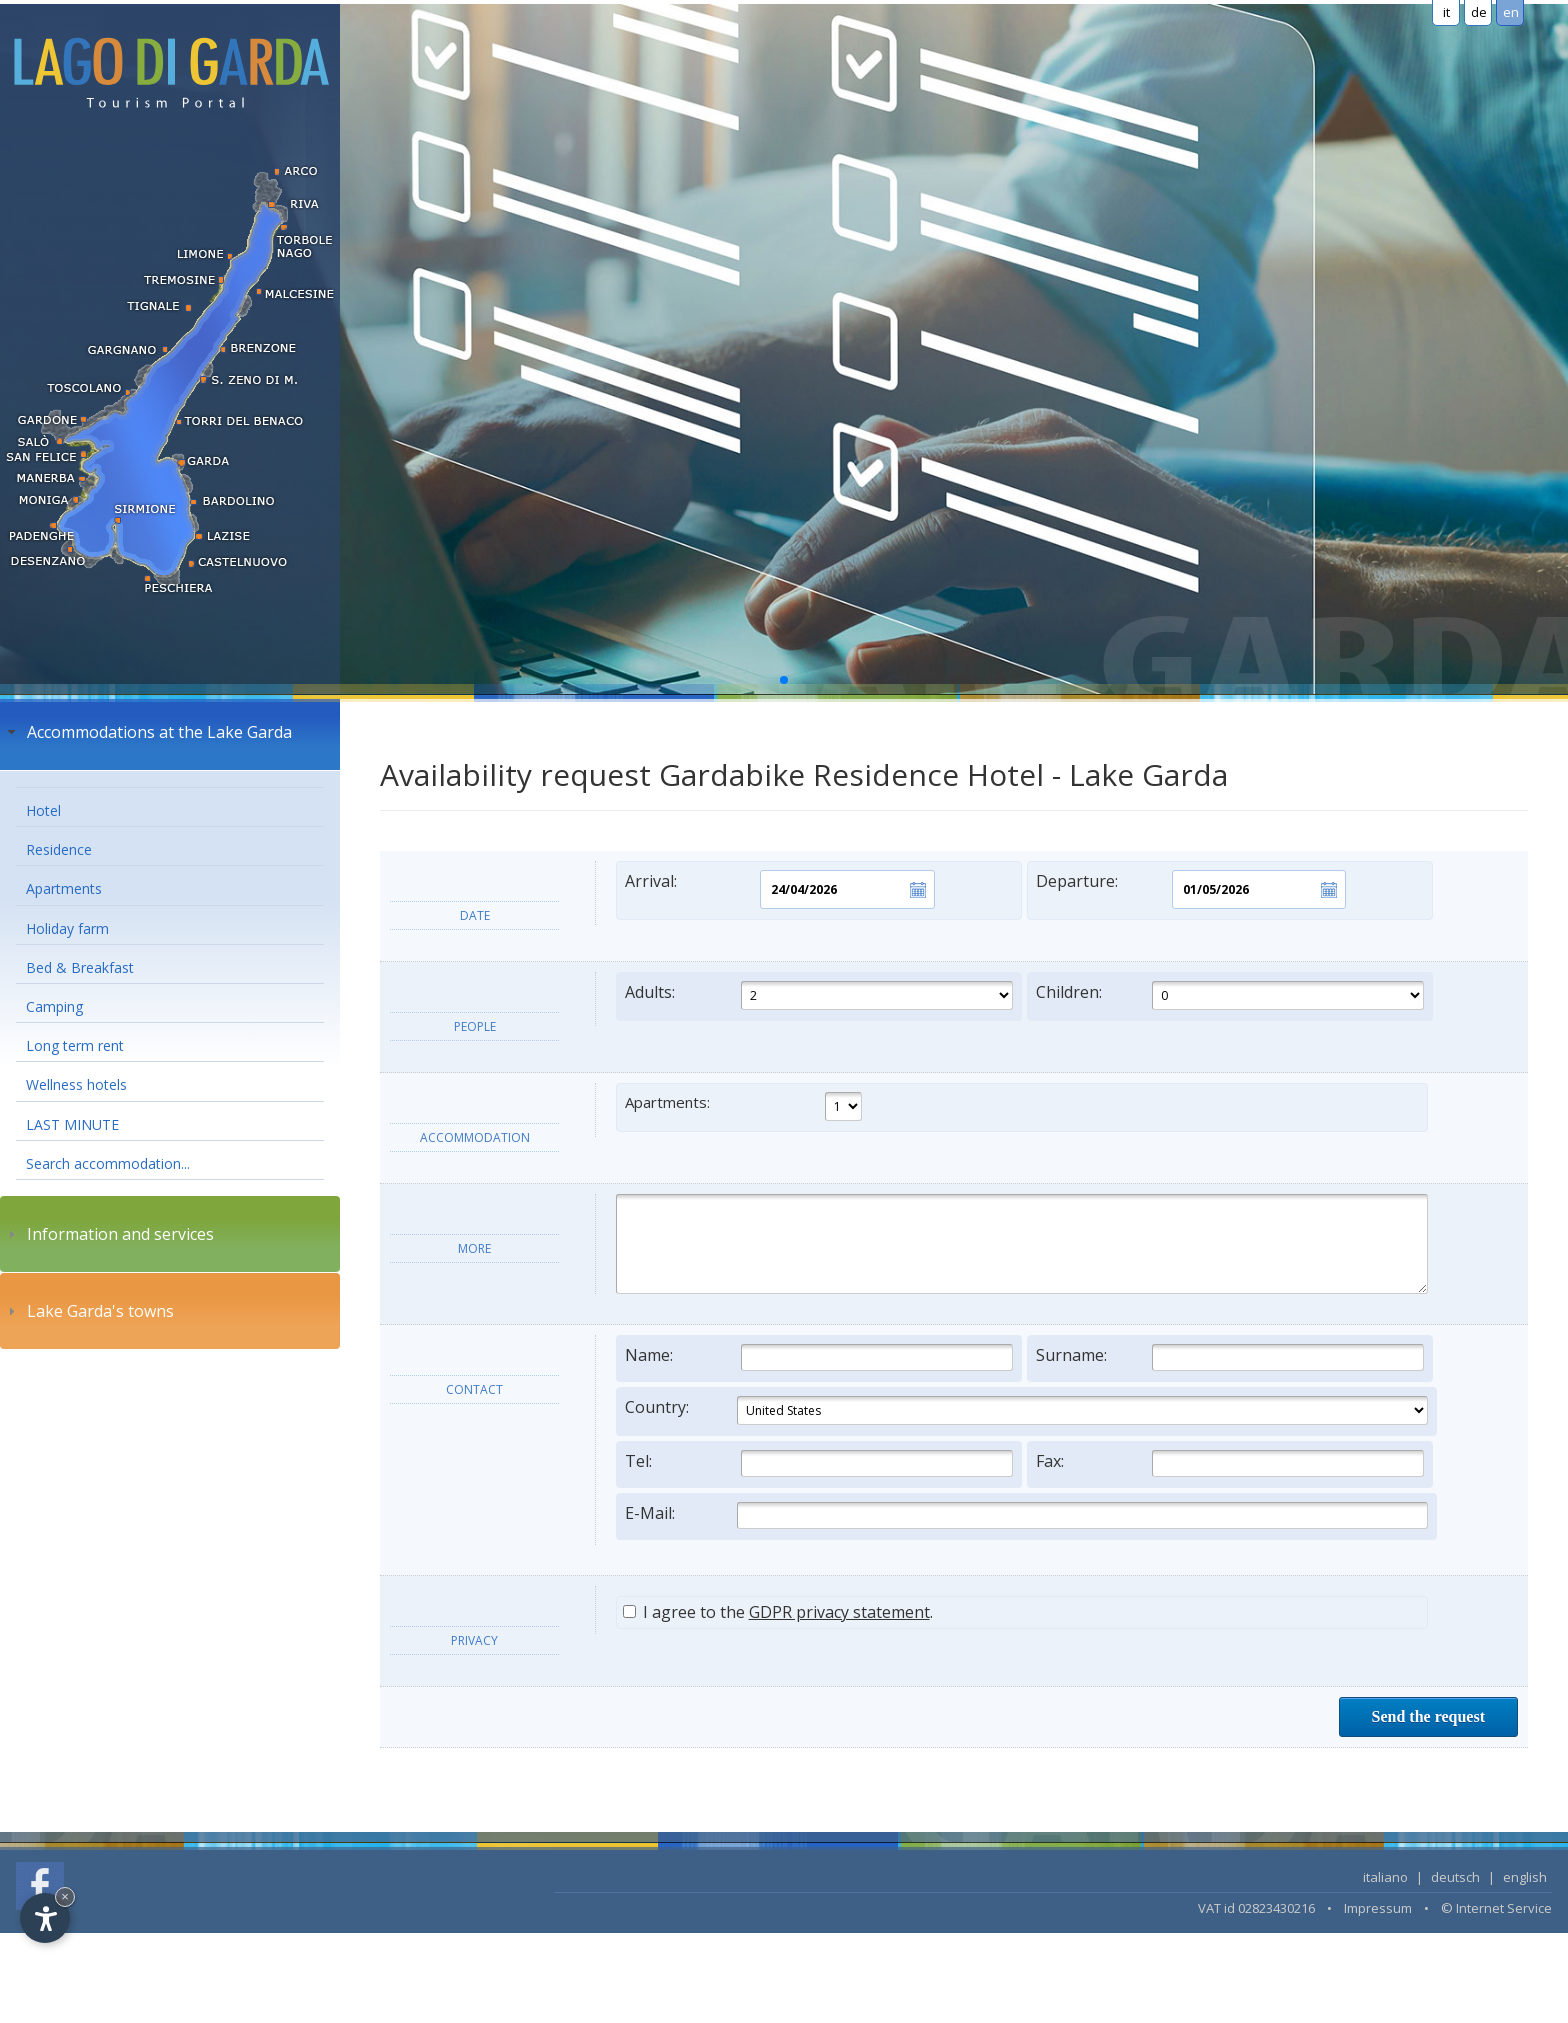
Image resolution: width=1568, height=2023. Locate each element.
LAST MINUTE (72, 1124)
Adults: (819, 995)
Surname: (1230, 1357)
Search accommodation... (108, 1163)
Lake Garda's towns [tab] (88, 1311)
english (1525, 1877)
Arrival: (780, 889)
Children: (1230, 995)
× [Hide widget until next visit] (65, 1896)
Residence (59, 849)
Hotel (43, 810)
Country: (1026, 1410)
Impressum (1378, 1908)
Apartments (64, 888)
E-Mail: (1026, 1515)
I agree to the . (778, 1612)
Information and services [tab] (108, 1234)
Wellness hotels (76, 1084)
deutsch (1455, 1877)
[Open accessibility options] (45, 1918)
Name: (819, 1357)
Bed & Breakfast (80, 967)
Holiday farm (67, 928)
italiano (1385, 1877)
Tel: (819, 1463)
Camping (54, 1006)
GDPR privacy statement (839, 1612)
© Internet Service (1496, 1908)
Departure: (1191, 889)
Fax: (1230, 1463)
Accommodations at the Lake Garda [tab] (147, 732)
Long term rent (75, 1045)
